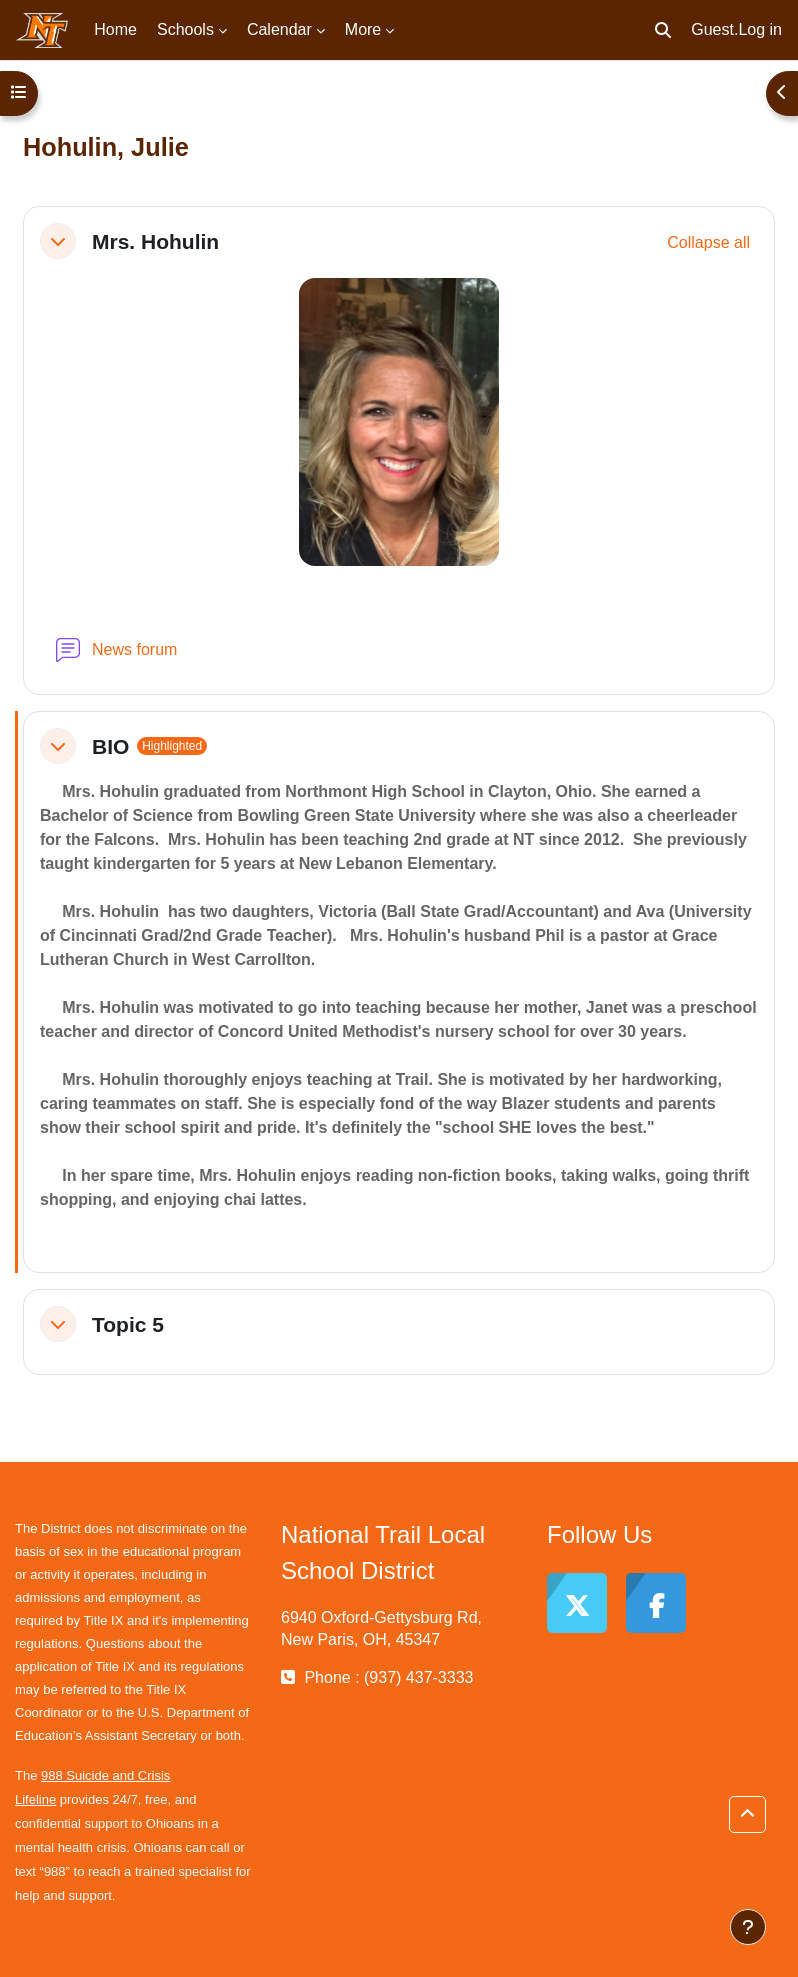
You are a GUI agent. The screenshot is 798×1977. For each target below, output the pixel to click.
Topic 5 (128, 1324)
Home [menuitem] (115, 29)
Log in (760, 29)
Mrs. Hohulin (155, 241)
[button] (663, 30)
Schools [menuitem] (185, 29)
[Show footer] (748, 1927)
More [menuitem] (363, 29)
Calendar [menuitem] (279, 29)
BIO (110, 746)
